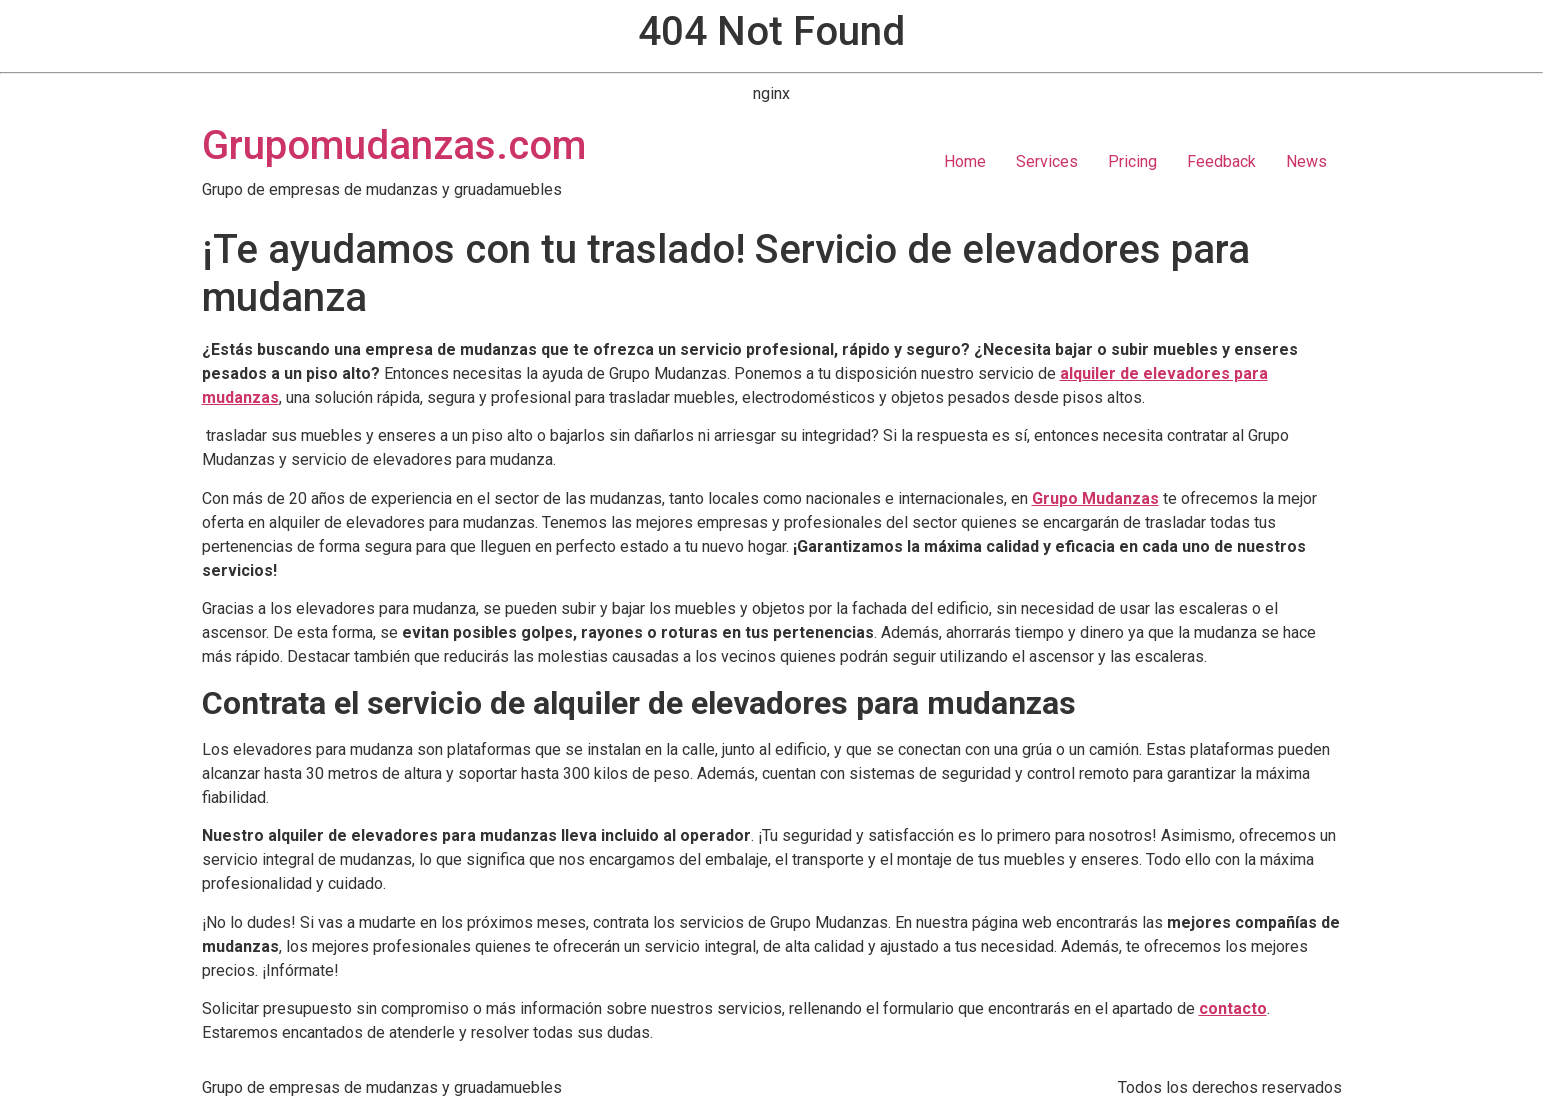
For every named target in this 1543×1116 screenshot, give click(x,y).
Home (965, 161)
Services (1047, 161)
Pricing (1132, 161)
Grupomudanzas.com (394, 145)
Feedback (1221, 161)
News (1306, 161)
